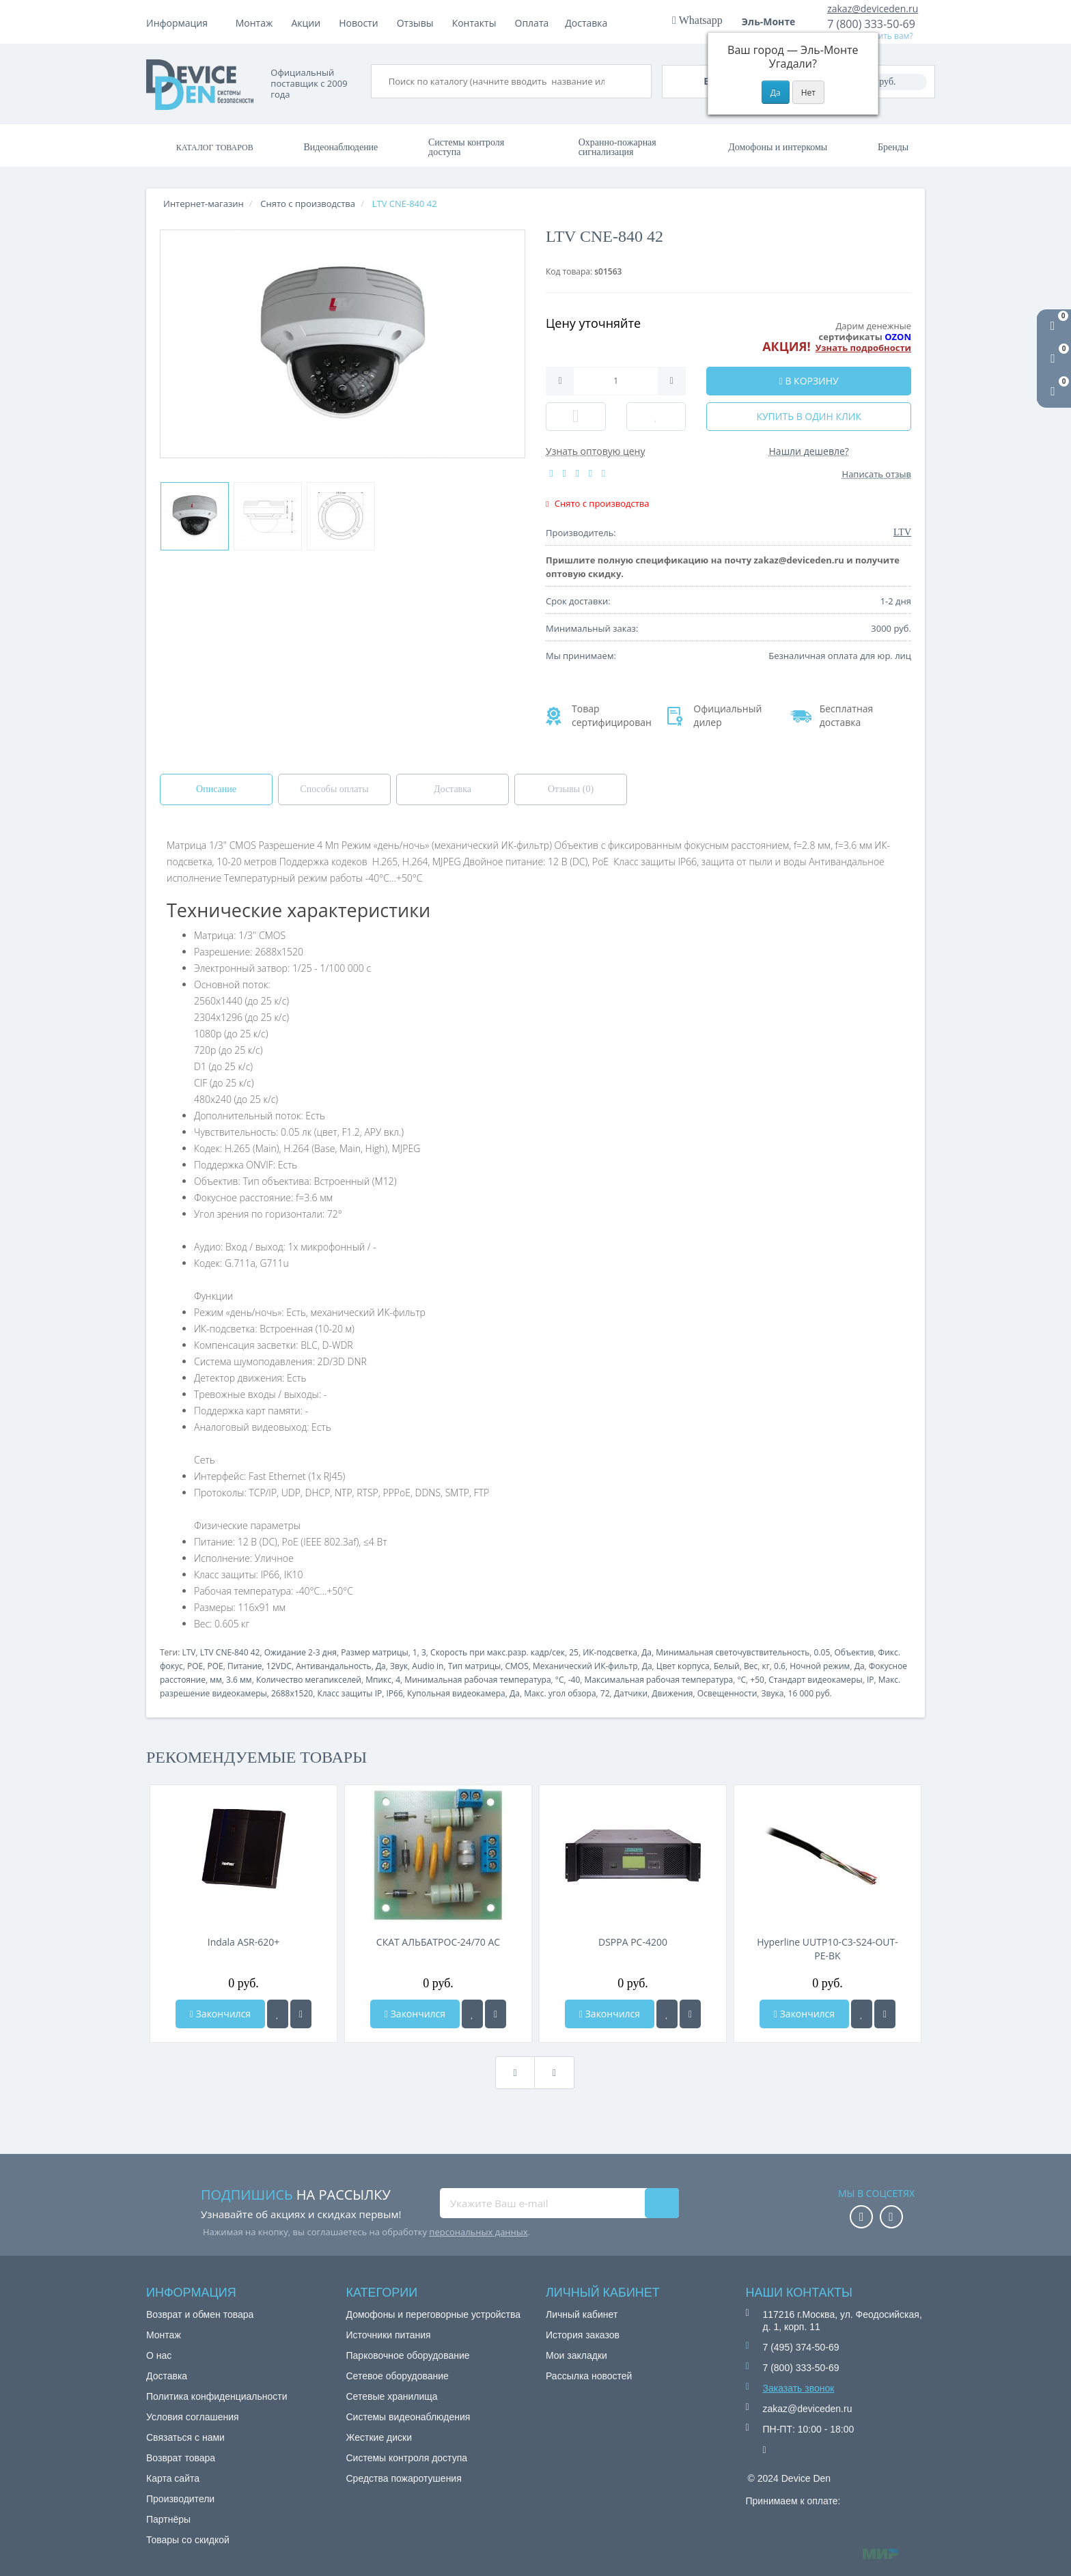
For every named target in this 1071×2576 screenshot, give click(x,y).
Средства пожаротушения (404, 2478)
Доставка (365, 22)
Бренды (893, 147)
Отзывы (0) (571, 789)
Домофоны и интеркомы (777, 147)
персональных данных (478, 2232)
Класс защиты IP (349, 1693)
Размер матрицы (374, 1652)
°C (559, 1679)
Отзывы (528, 22)
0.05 (822, 1652)
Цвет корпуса (683, 1666)
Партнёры (168, 2519)
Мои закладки (576, 2355)
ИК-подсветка (610, 1652)
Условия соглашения (192, 2416)
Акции (419, 22)
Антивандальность (333, 1666)
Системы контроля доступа (466, 147)
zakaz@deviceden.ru (872, 8)
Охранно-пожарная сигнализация (617, 147)
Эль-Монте (773, 21)
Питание (244, 1666)
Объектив (854, 1652)
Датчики (631, 1693)
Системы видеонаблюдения (408, 2416)
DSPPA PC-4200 (632, 1941)
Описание (216, 789)
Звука (773, 1693)
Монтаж (254, 22)
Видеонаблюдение (340, 147)
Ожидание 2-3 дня (300, 1652)
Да (646, 1652)
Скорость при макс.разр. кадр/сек (497, 1652)
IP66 (395, 1693)
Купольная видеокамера (456, 1693)
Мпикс (378, 1679)
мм (216, 1679)
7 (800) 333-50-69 (871, 23)
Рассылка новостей (589, 2375)
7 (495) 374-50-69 (801, 2347)
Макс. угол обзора (560, 1693)
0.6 (779, 1666)
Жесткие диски (379, 2437)
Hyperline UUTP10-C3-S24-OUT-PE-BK (827, 1948)
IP (870, 1679)
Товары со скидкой (188, 2539)
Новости (471, 22)
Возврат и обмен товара (199, 2314)
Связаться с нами (185, 2437)
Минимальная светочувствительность (732, 1652)
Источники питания (388, 2334)
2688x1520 (292, 1693)
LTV (188, 1652)
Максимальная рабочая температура (659, 1679)
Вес (750, 1666)
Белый (727, 1666)
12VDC (279, 1666)
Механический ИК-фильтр (585, 1666)
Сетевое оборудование (397, 2375)
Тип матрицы (474, 1666)
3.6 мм (239, 1679)
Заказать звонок (799, 2388)
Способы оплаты (334, 789)
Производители (180, 2498)
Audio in (427, 1666)
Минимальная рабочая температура (477, 1679)
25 (574, 1652)
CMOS (516, 1666)
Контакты (588, 22)
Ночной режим (820, 1666)
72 (605, 1693)
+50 (757, 1679)
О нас (158, 2355)
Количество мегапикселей (308, 1679)
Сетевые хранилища (392, 2396)
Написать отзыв (876, 474)
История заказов (583, 2334)
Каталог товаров (214, 147)
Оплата (308, 22)
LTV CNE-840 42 (230, 1652)
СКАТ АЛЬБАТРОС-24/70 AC (438, 1941)
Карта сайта (172, 2478)
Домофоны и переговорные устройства (433, 2314)
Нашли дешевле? (809, 451)
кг (765, 1666)
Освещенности (727, 1693)
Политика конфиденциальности (217, 2396)
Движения (672, 1693)
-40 (574, 1679)
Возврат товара (180, 2457)
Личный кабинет (581, 2314)
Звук (399, 1666)
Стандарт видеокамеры (815, 1679)
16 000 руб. (810, 1693)
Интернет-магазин (203, 203)
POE (195, 1666)
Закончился (220, 2013)
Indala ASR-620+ (244, 1941)
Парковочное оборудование (408, 2355)
